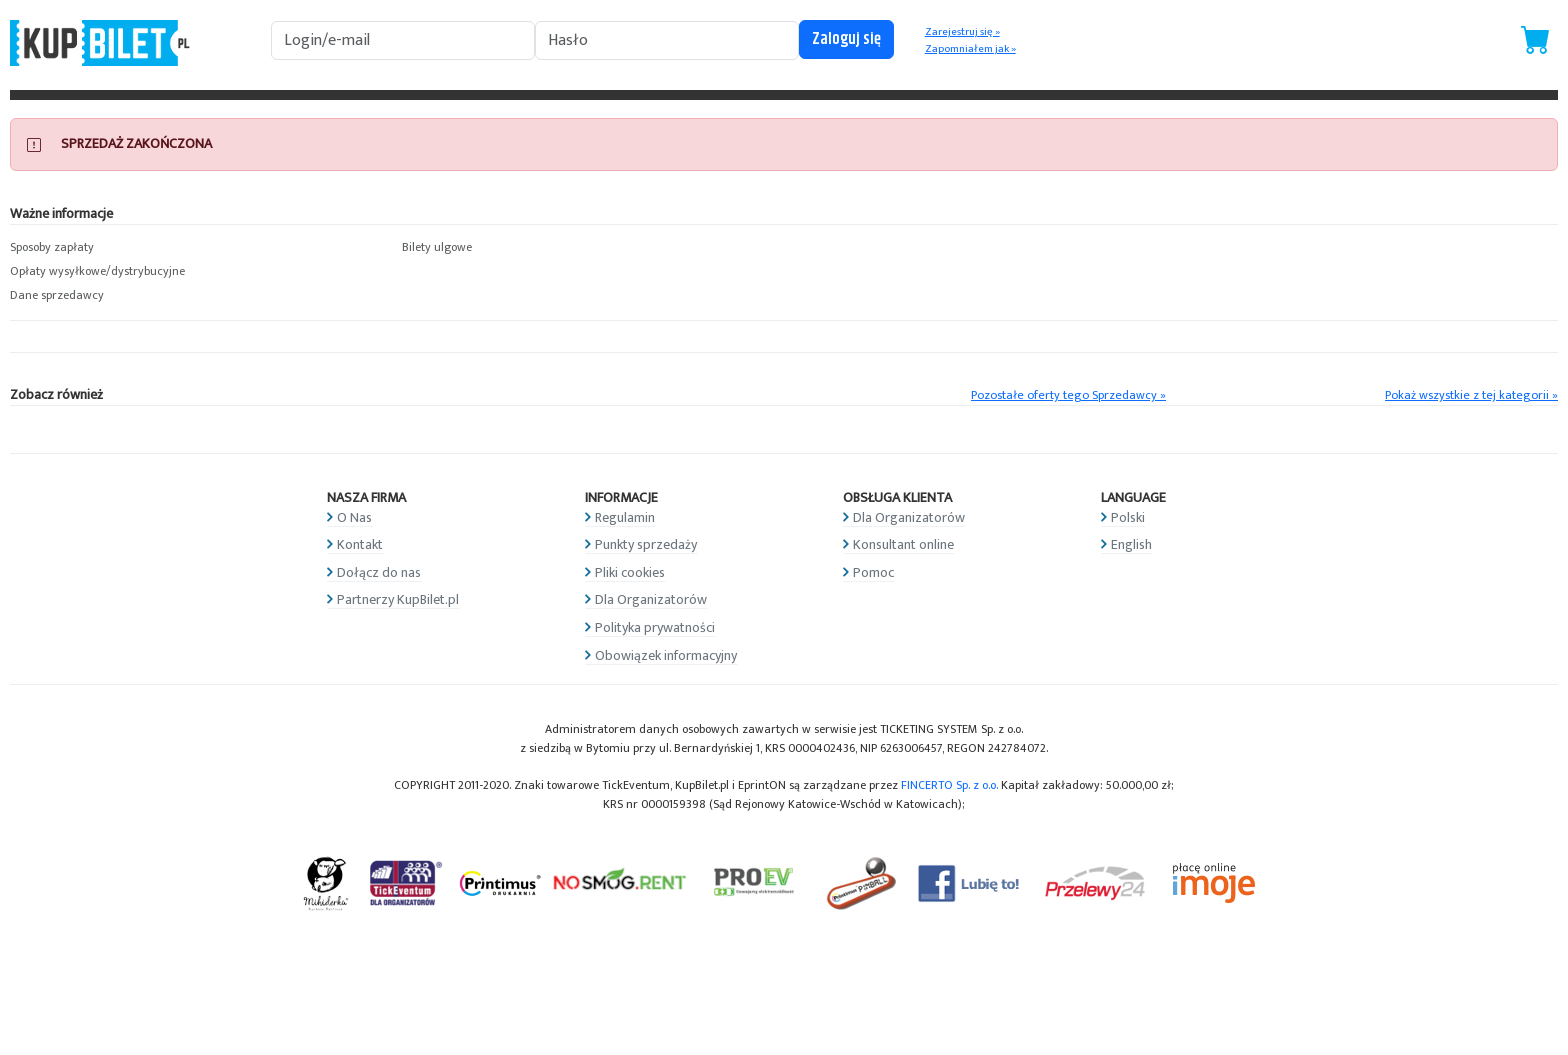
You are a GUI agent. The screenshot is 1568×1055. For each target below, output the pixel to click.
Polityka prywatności (655, 627)
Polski (1128, 517)
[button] (196, 248)
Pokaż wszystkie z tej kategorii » (1471, 395)
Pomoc (873, 572)
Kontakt (360, 544)
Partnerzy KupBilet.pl (398, 599)
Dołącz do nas (379, 572)
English (1131, 544)
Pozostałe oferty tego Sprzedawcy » (1068, 395)
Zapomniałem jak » (970, 49)
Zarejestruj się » (962, 32)
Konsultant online (903, 544)
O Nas (354, 517)
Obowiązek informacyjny (666, 655)
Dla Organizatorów (651, 599)
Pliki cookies (630, 572)
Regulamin (625, 517)
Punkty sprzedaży (646, 544)
